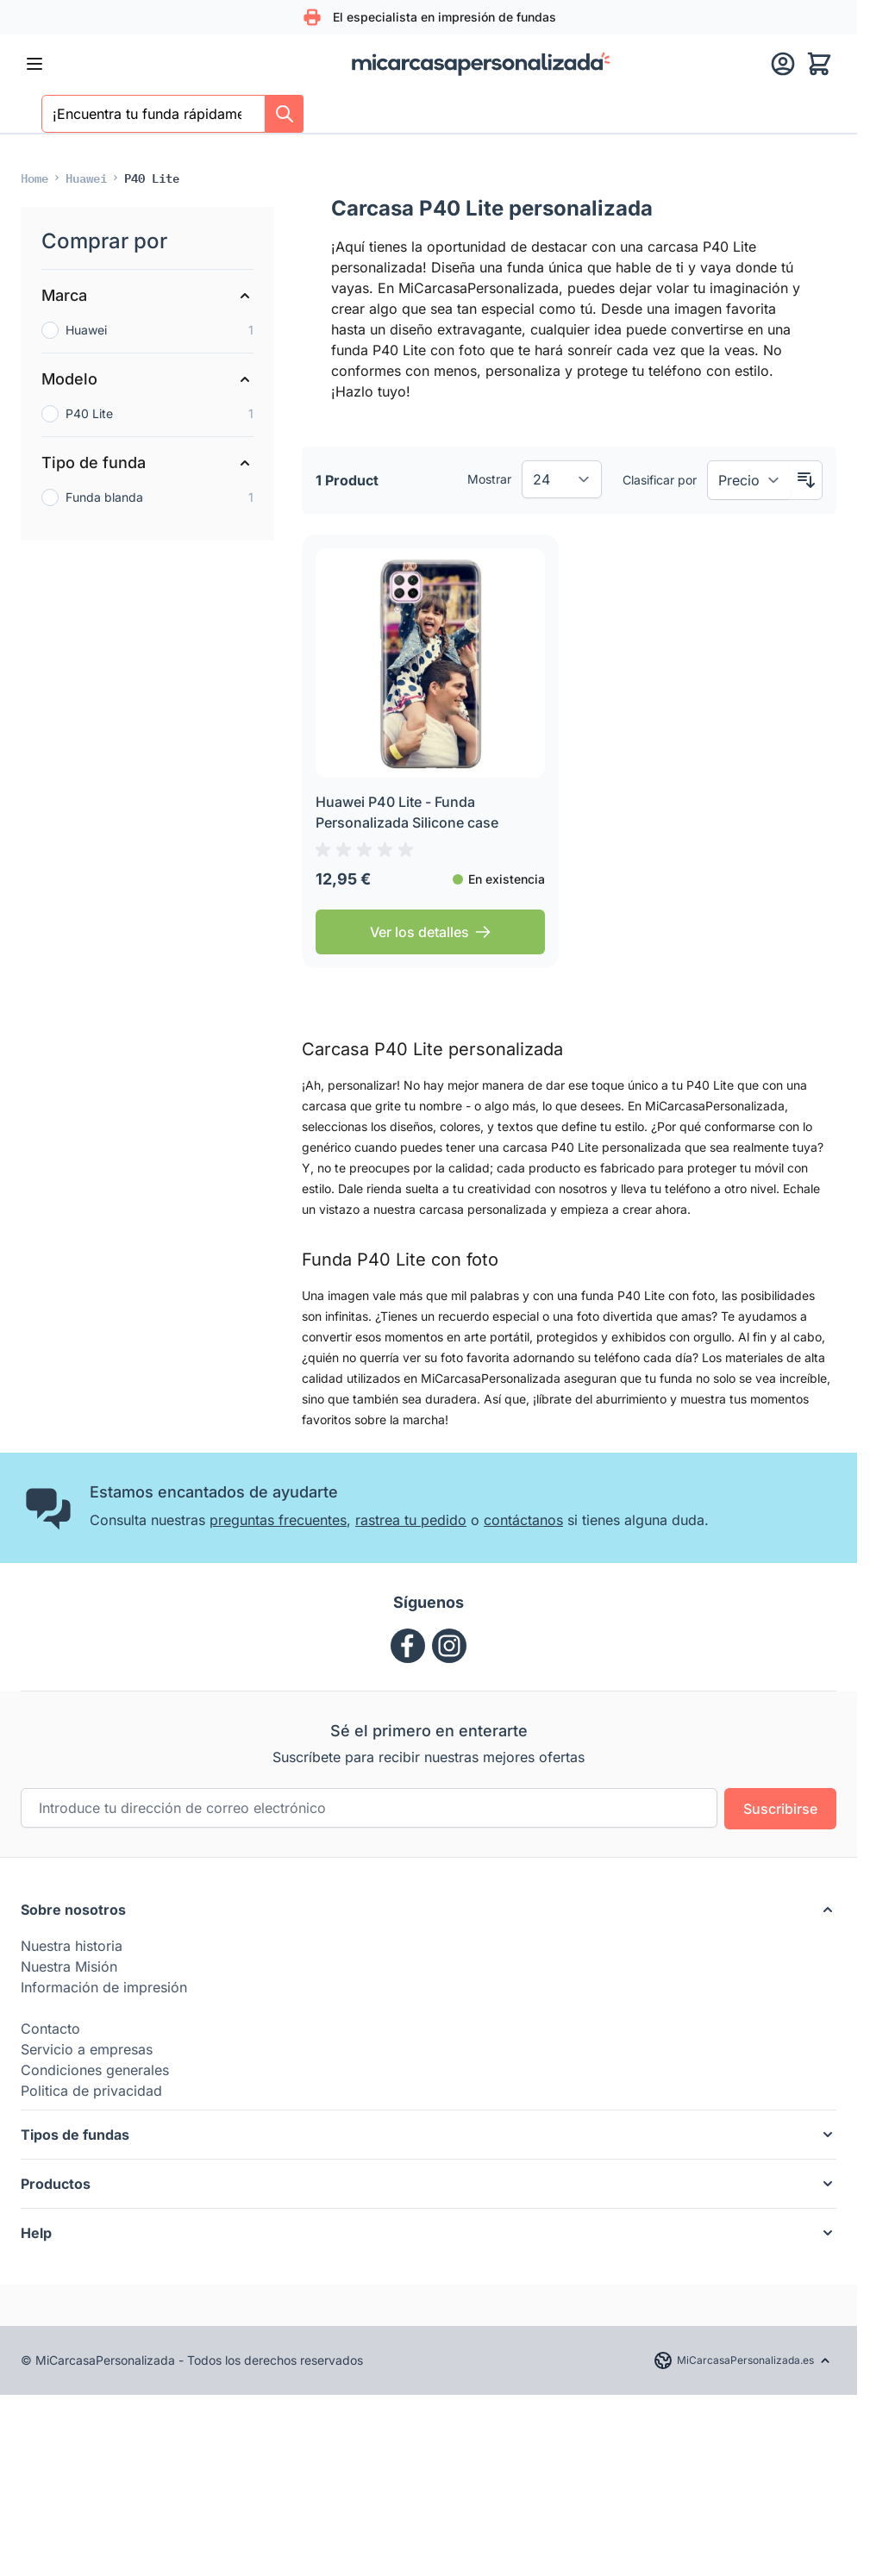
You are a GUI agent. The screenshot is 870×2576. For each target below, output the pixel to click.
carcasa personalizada (483, 1209)
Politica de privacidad (91, 2090)
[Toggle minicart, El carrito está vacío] (819, 64)
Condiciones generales (95, 2070)
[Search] (285, 114)
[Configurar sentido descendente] (806, 480)
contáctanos (523, 1520)
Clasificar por (660, 479)
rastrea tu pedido (410, 1520)
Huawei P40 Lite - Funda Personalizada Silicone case (407, 812)
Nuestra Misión (69, 1966)
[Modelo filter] (147, 379)
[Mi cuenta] (783, 64)
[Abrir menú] (34, 63)
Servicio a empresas (87, 2049)
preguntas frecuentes (278, 1520)
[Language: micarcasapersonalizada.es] (742, 2360)
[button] (428, 1909)
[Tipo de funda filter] (147, 463)
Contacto (50, 2028)
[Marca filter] (147, 296)
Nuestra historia (71, 1945)
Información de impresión (104, 1987)
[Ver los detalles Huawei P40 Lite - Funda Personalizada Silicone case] (430, 932)
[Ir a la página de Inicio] (34, 177)
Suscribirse (780, 1808)
